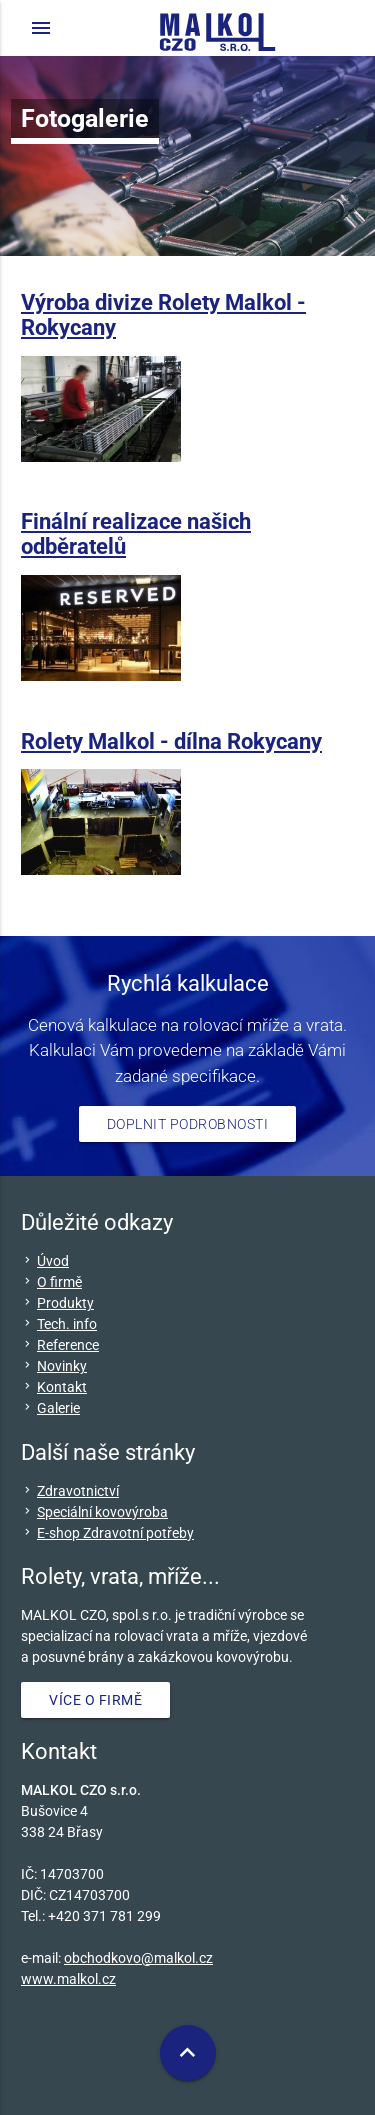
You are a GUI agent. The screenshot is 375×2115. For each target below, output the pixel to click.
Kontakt (62, 1387)
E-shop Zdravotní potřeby (115, 1533)
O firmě (59, 1282)
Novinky (62, 1366)
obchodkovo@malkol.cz (138, 1958)
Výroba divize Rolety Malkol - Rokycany (163, 314)
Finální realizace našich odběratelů (136, 533)
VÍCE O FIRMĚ (95, 1700)
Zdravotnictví (78, 1491)
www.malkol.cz (68, 1979)
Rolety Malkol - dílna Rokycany (171, 741)
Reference (68, 1345)
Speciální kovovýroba (102, 1512)
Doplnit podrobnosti (188, 1124)
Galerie (58, 1408)
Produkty (65, 1303)
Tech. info (67, 1324)
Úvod (53, 1261)
